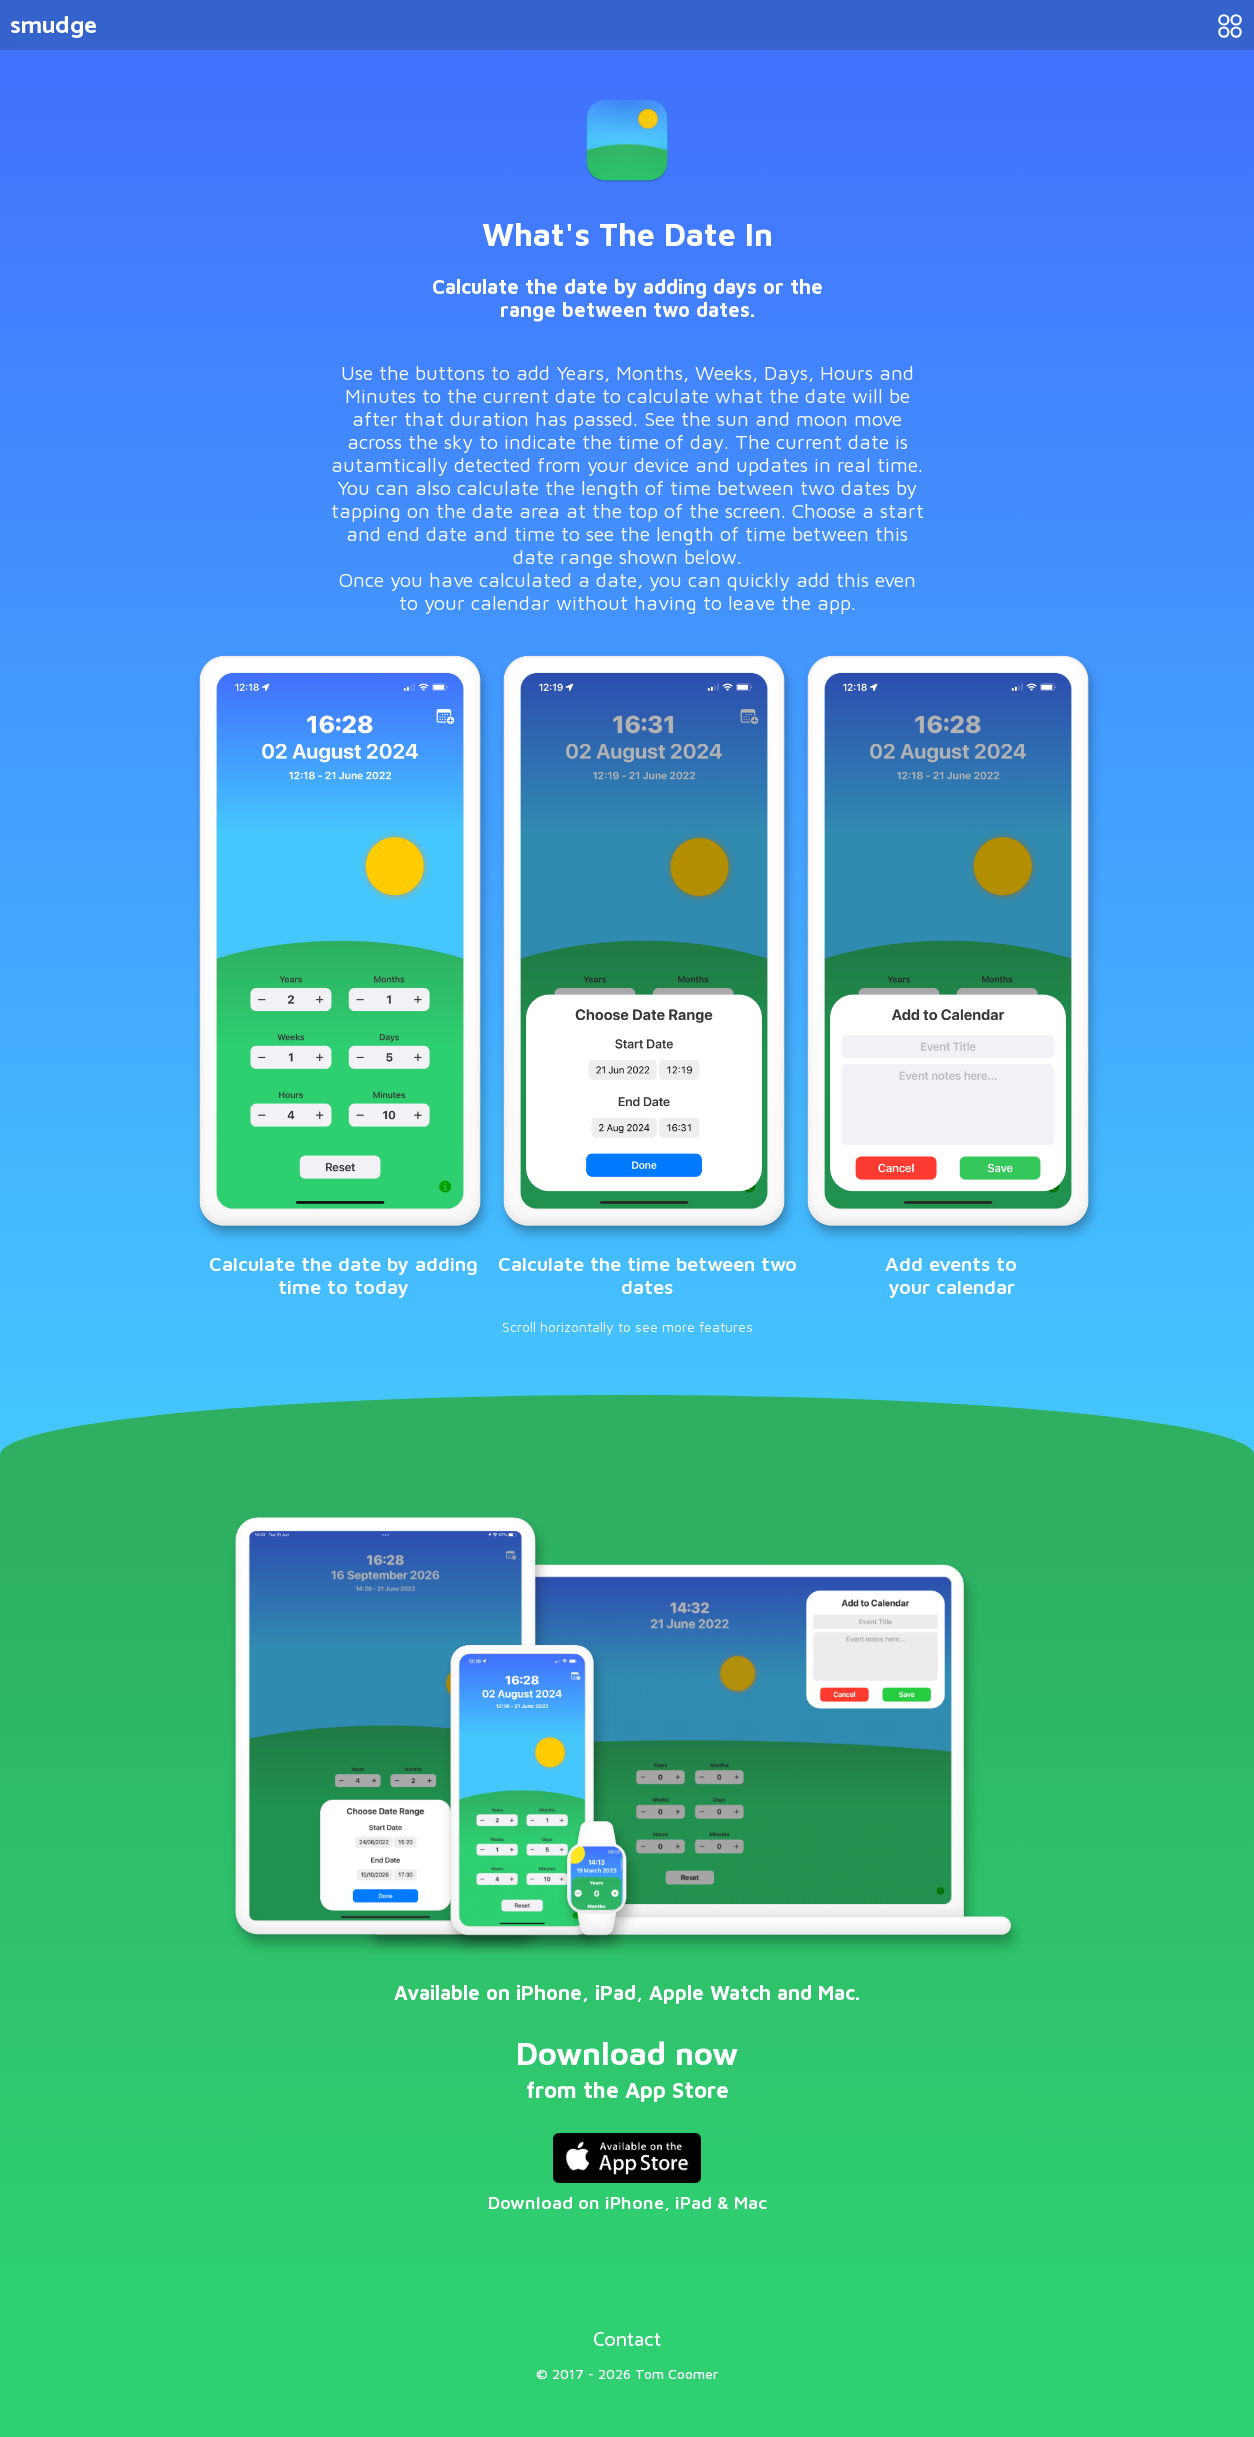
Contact (627, 2336)
